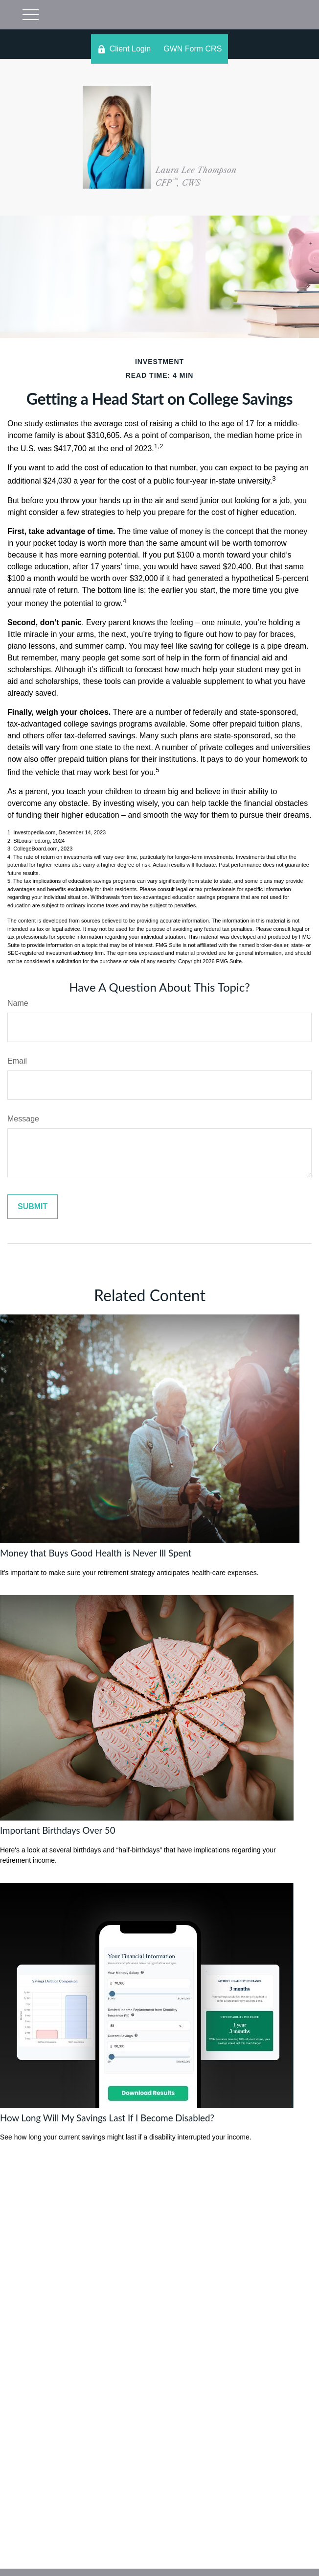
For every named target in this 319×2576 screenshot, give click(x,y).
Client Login (124, 49)
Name (17, 1003)
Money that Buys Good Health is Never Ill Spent (95, 1553)
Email (17, 1061)
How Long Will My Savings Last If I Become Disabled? (107, 2118)
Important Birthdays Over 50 (57, 1830)
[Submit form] (32, 1206)
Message (23, 1119)
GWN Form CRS (192, 49)
